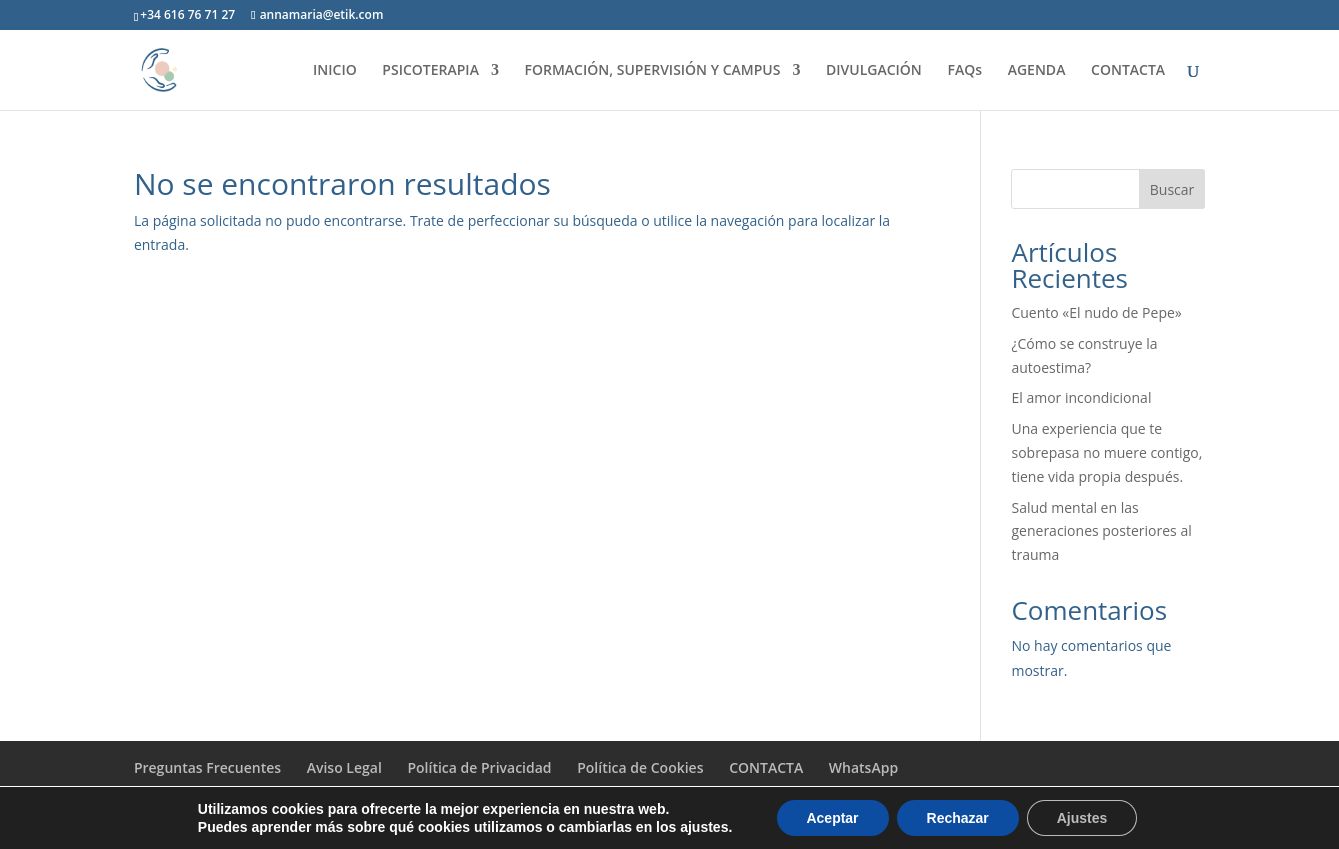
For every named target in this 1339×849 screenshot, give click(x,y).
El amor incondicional (1081, 397)
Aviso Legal (344, 767)
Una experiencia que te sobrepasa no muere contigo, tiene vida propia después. (1106, 452)
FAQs (964, 71)
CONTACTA (1128, 71)
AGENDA (1037, 71)
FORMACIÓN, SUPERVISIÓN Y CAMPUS (653, 71)
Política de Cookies (640, 767)
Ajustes (1082, 818)
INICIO (335, 71)
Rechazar (958, 818)
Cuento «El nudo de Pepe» (1096, 312)
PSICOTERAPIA (430, 71)
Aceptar (832, 818)
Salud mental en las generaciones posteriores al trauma (1101, 531)
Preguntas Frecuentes (207, 767)
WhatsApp (863, 767)
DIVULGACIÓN (874, 71)
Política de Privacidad (479, 767)
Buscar (1172, 189)
